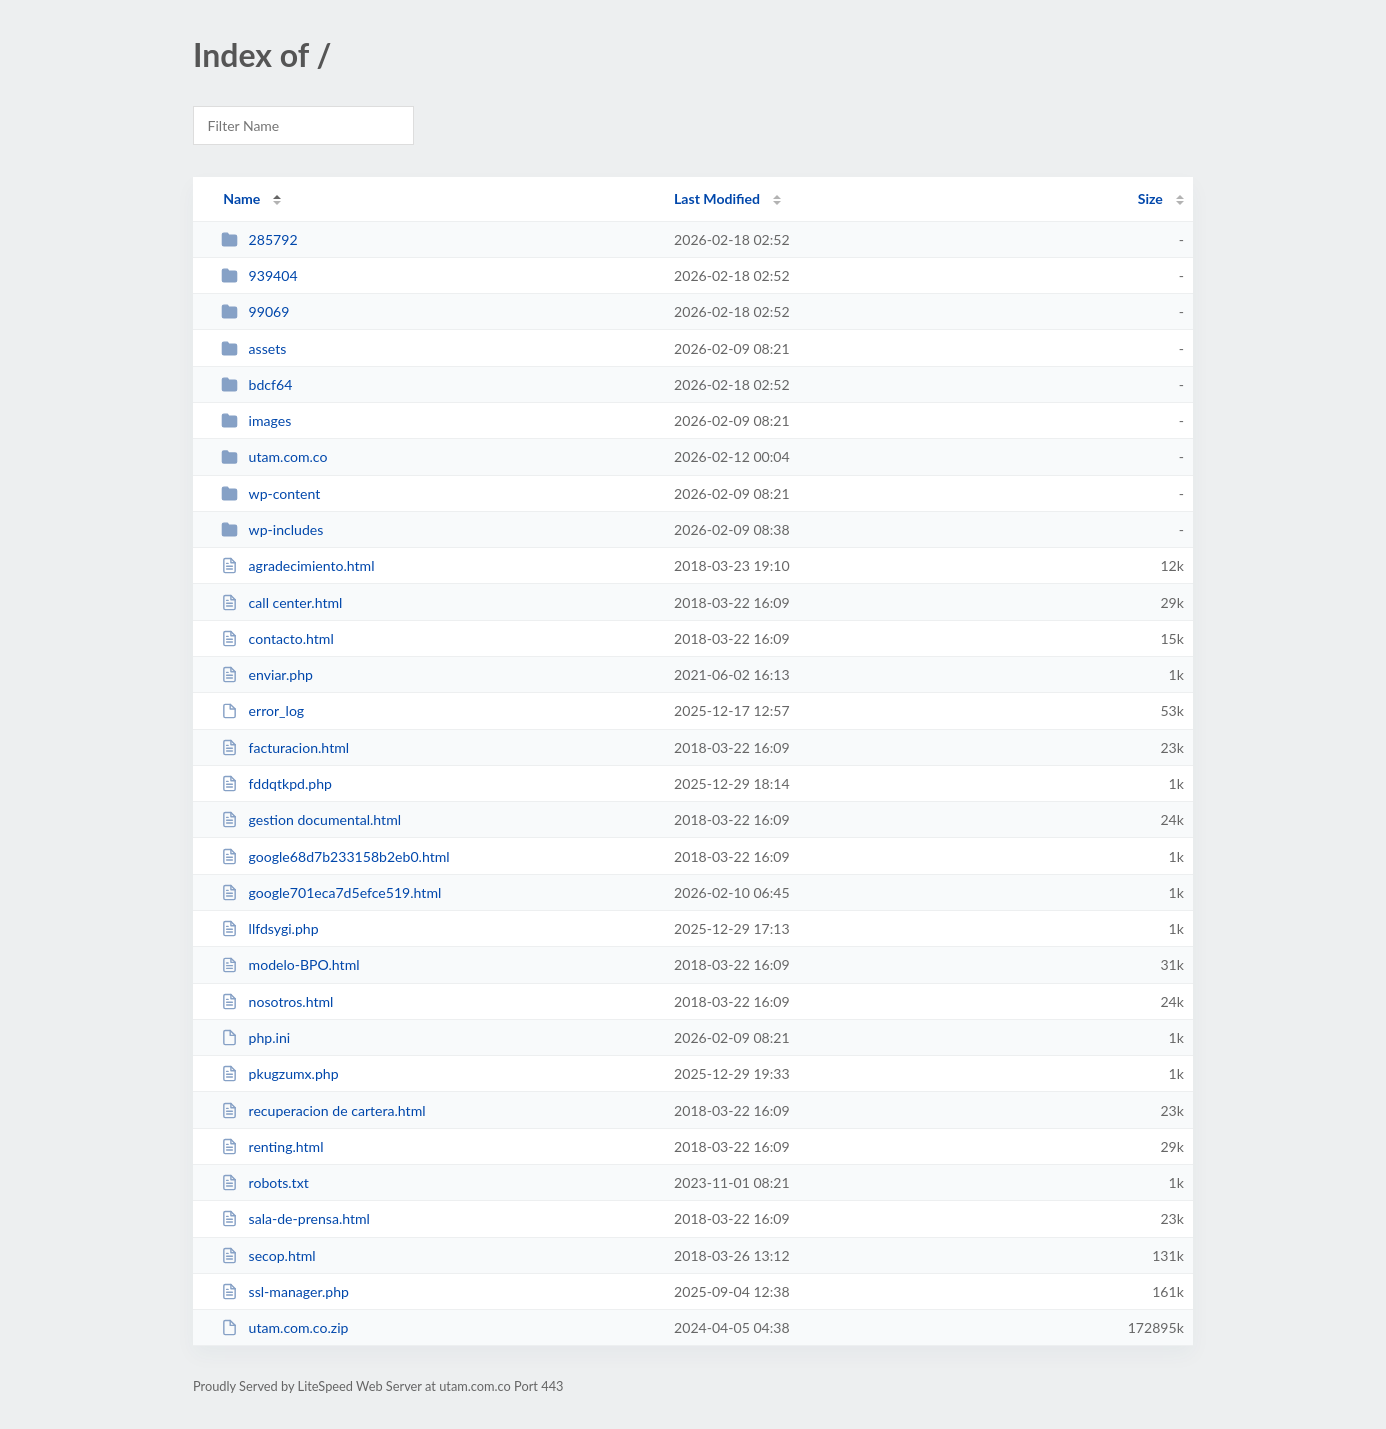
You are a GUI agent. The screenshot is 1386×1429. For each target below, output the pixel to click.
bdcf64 (256, 384)
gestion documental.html (311, 819)
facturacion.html (285, 747)
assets (253, 348)
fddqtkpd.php (276, 783)
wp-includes (272, 529)
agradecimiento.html (297, 565)
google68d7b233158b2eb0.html (335, 856)
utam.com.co (274, 456)
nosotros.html (277, 1001)
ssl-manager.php (285, 1291)
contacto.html (277, 638)
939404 (259, 275)
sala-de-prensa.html (295, 1218)
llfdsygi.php (269, 928)
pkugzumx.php (279, 1073)
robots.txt (265, 1182)
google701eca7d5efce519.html (331, 892)
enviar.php (267, 674)
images (256, 420)
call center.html (281, 602)
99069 (255, 311)
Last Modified (717, 198)
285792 (259, 239)
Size (1150, 198)
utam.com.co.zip (284, 1327)
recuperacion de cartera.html (323, 1110)
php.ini (255, 1037)
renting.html (272, 1146)
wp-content (270, 493)
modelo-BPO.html (290, 964)
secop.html (268, 1255)
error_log (262, 710)
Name (241, 198)
